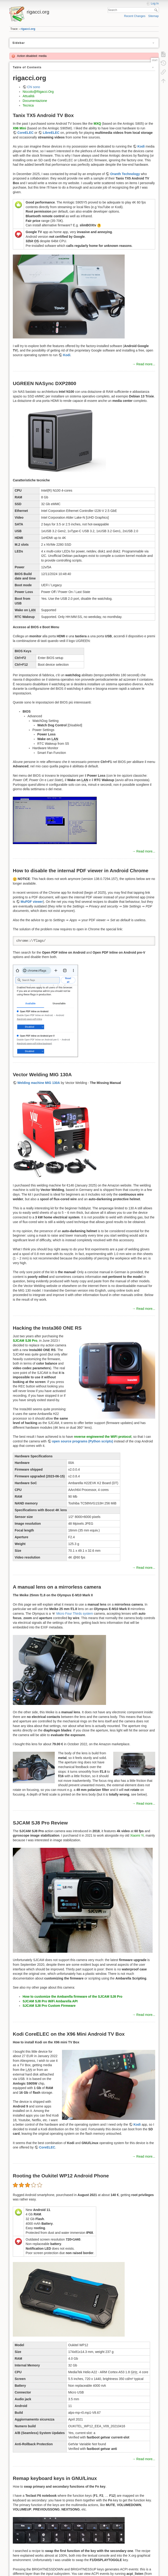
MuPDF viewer (32, 901)
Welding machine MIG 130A (38, 1083)
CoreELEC (25, 132)
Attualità (28, 96)
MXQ (97, 123)
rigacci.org (28, 29)
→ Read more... (143, 364)
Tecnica (28, 105)
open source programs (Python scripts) (82, 1441)
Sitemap (153, 16)
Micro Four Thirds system (74, 1613)
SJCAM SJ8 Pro (25, 1340)
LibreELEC (51, 132)
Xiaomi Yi (137, 1835)
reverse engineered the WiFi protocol (102, 1436)
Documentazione (35, 101)
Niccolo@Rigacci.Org (38, 91)
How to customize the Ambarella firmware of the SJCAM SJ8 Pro (72, 1996)
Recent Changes (134, 16)
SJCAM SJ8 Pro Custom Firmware (49, 2005)
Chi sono (33, 87)
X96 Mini (19, 128)
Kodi (141, 146)
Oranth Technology (125, 174)
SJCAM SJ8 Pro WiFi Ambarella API (50, 2001)
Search (156, 10)
